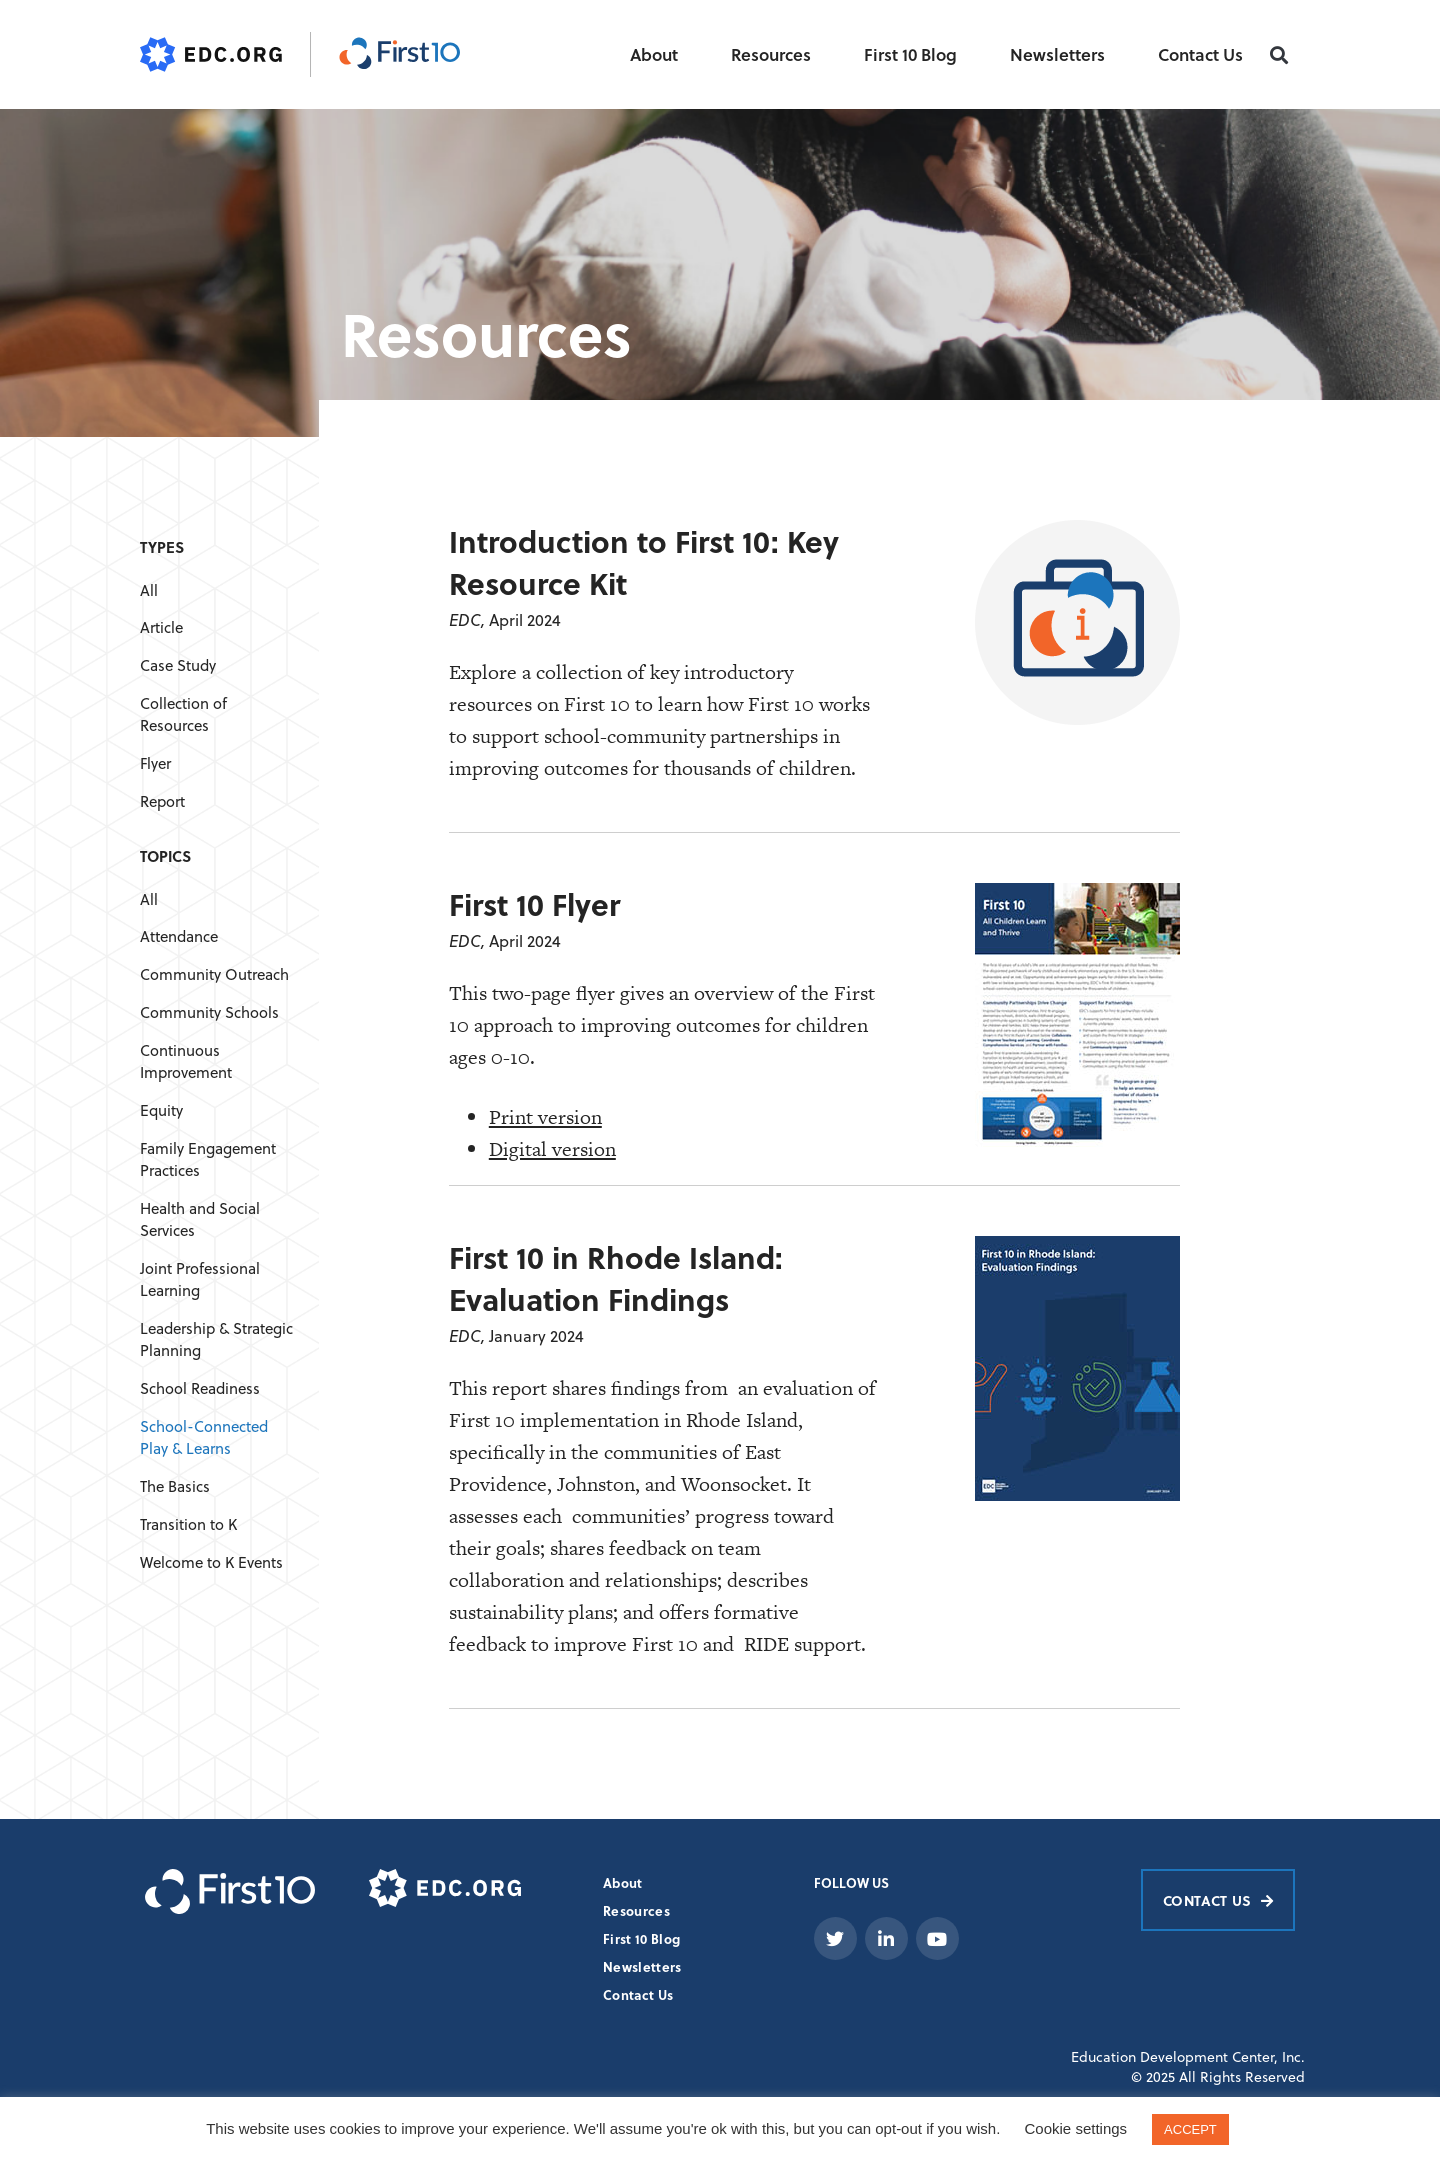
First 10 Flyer (534, 904)
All (149, 590)
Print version (545, 1117)
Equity (161, 1110)
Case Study (178, 665)
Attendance (179, 936)
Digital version (552, 1149)
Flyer (155, 763)
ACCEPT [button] (1190, 2129)
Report (162, 801)
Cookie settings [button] (1076, 2128)
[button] (1279, 55)
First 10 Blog (910, 54)
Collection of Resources (183, 714)
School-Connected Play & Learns (204, 1437)
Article (161, 627)
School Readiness (200, 1388)
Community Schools (209, 1012)
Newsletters (1057, 54)
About (654, 54)
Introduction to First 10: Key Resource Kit (644, 562)
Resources (771, 54)
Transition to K (188, 1524)
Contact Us (1200, 54)
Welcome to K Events (211, 1562)
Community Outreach (214, 974)
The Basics (175, 1486)
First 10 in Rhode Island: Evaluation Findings (616, 1278)
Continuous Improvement (186, 1061)
